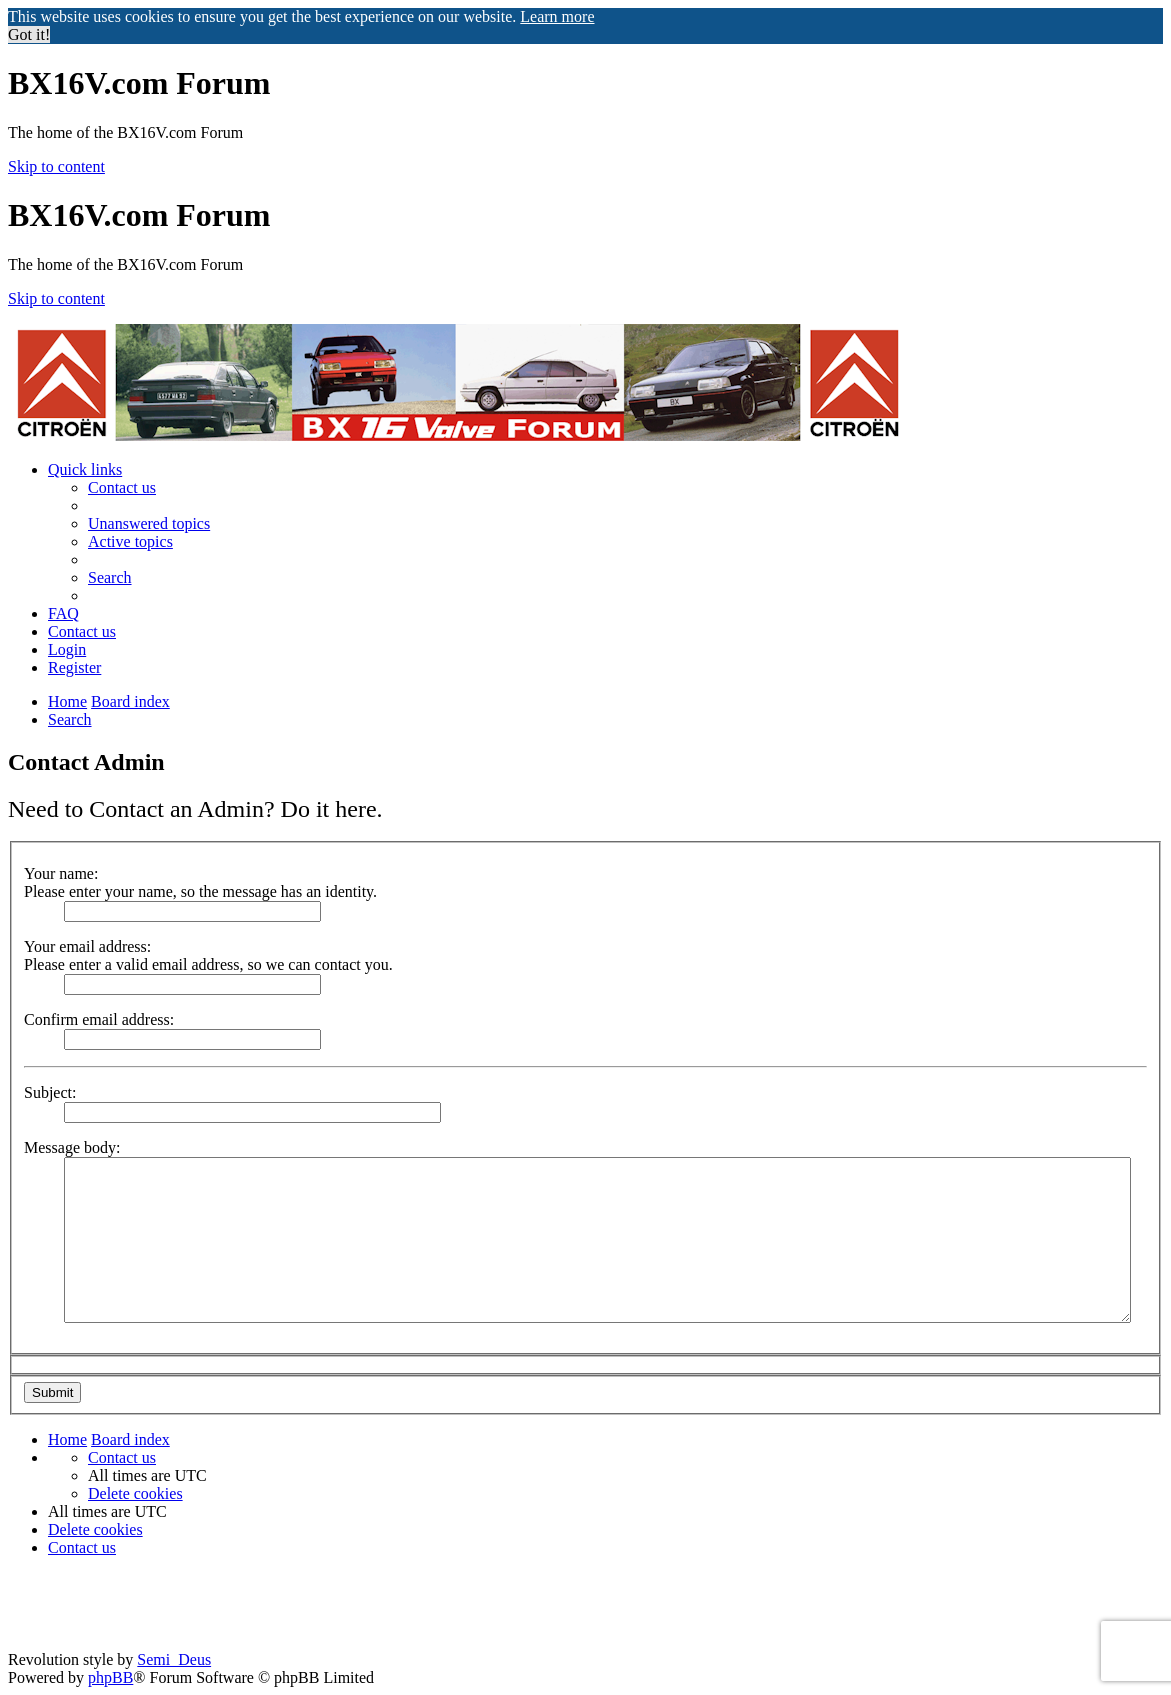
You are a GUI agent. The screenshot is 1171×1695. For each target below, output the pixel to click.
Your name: (61, 873)
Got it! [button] (29, 34)
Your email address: (87, 946)
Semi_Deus (174, 1659)
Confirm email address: (99, 1019)
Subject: (50, 1092)
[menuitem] (122, 487)
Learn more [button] (557, 16)
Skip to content (56, 166)
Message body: (72, 1147)
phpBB (110, 1677)
